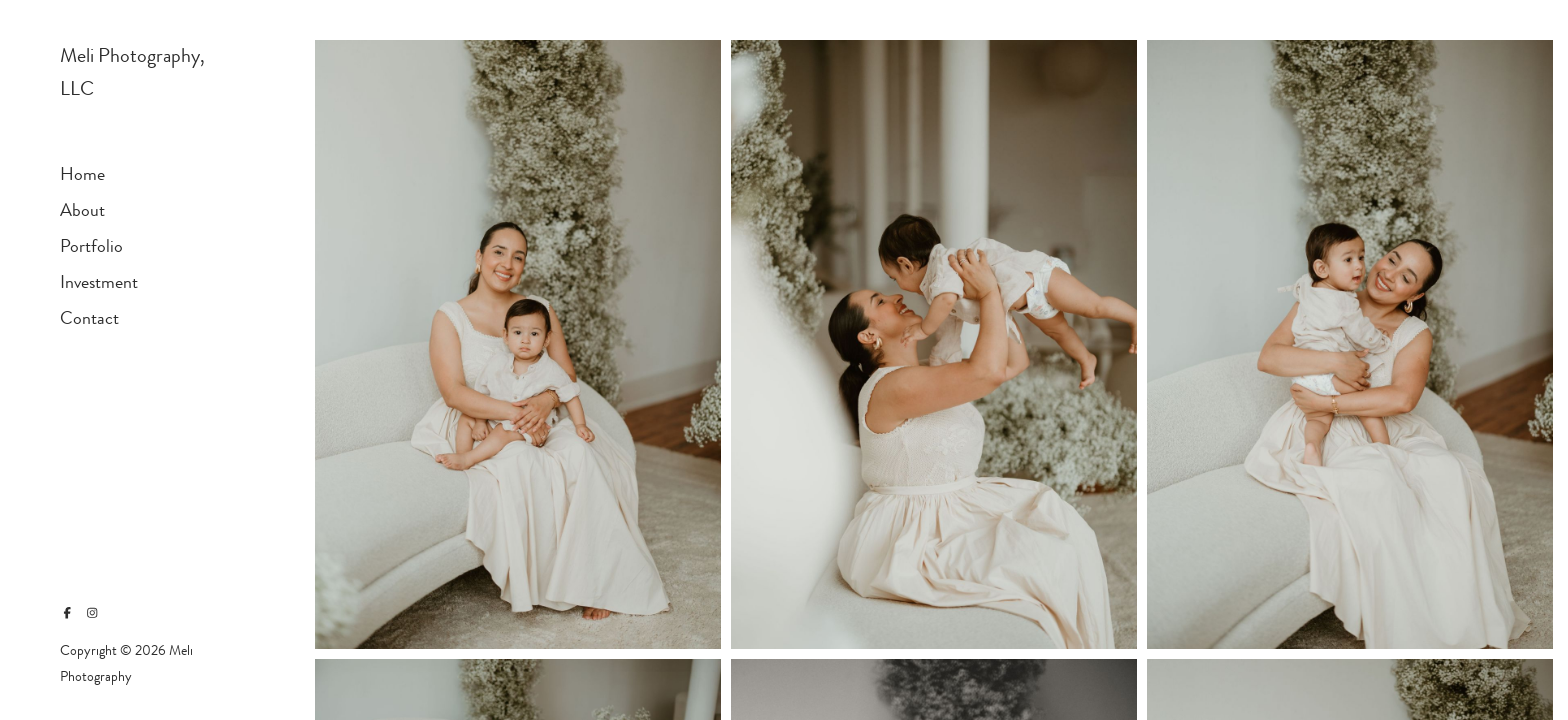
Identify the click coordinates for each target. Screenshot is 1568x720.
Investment (99, 282)
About (82, 210)
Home (82, 174)
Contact (89, 318)
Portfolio (91, 246)
